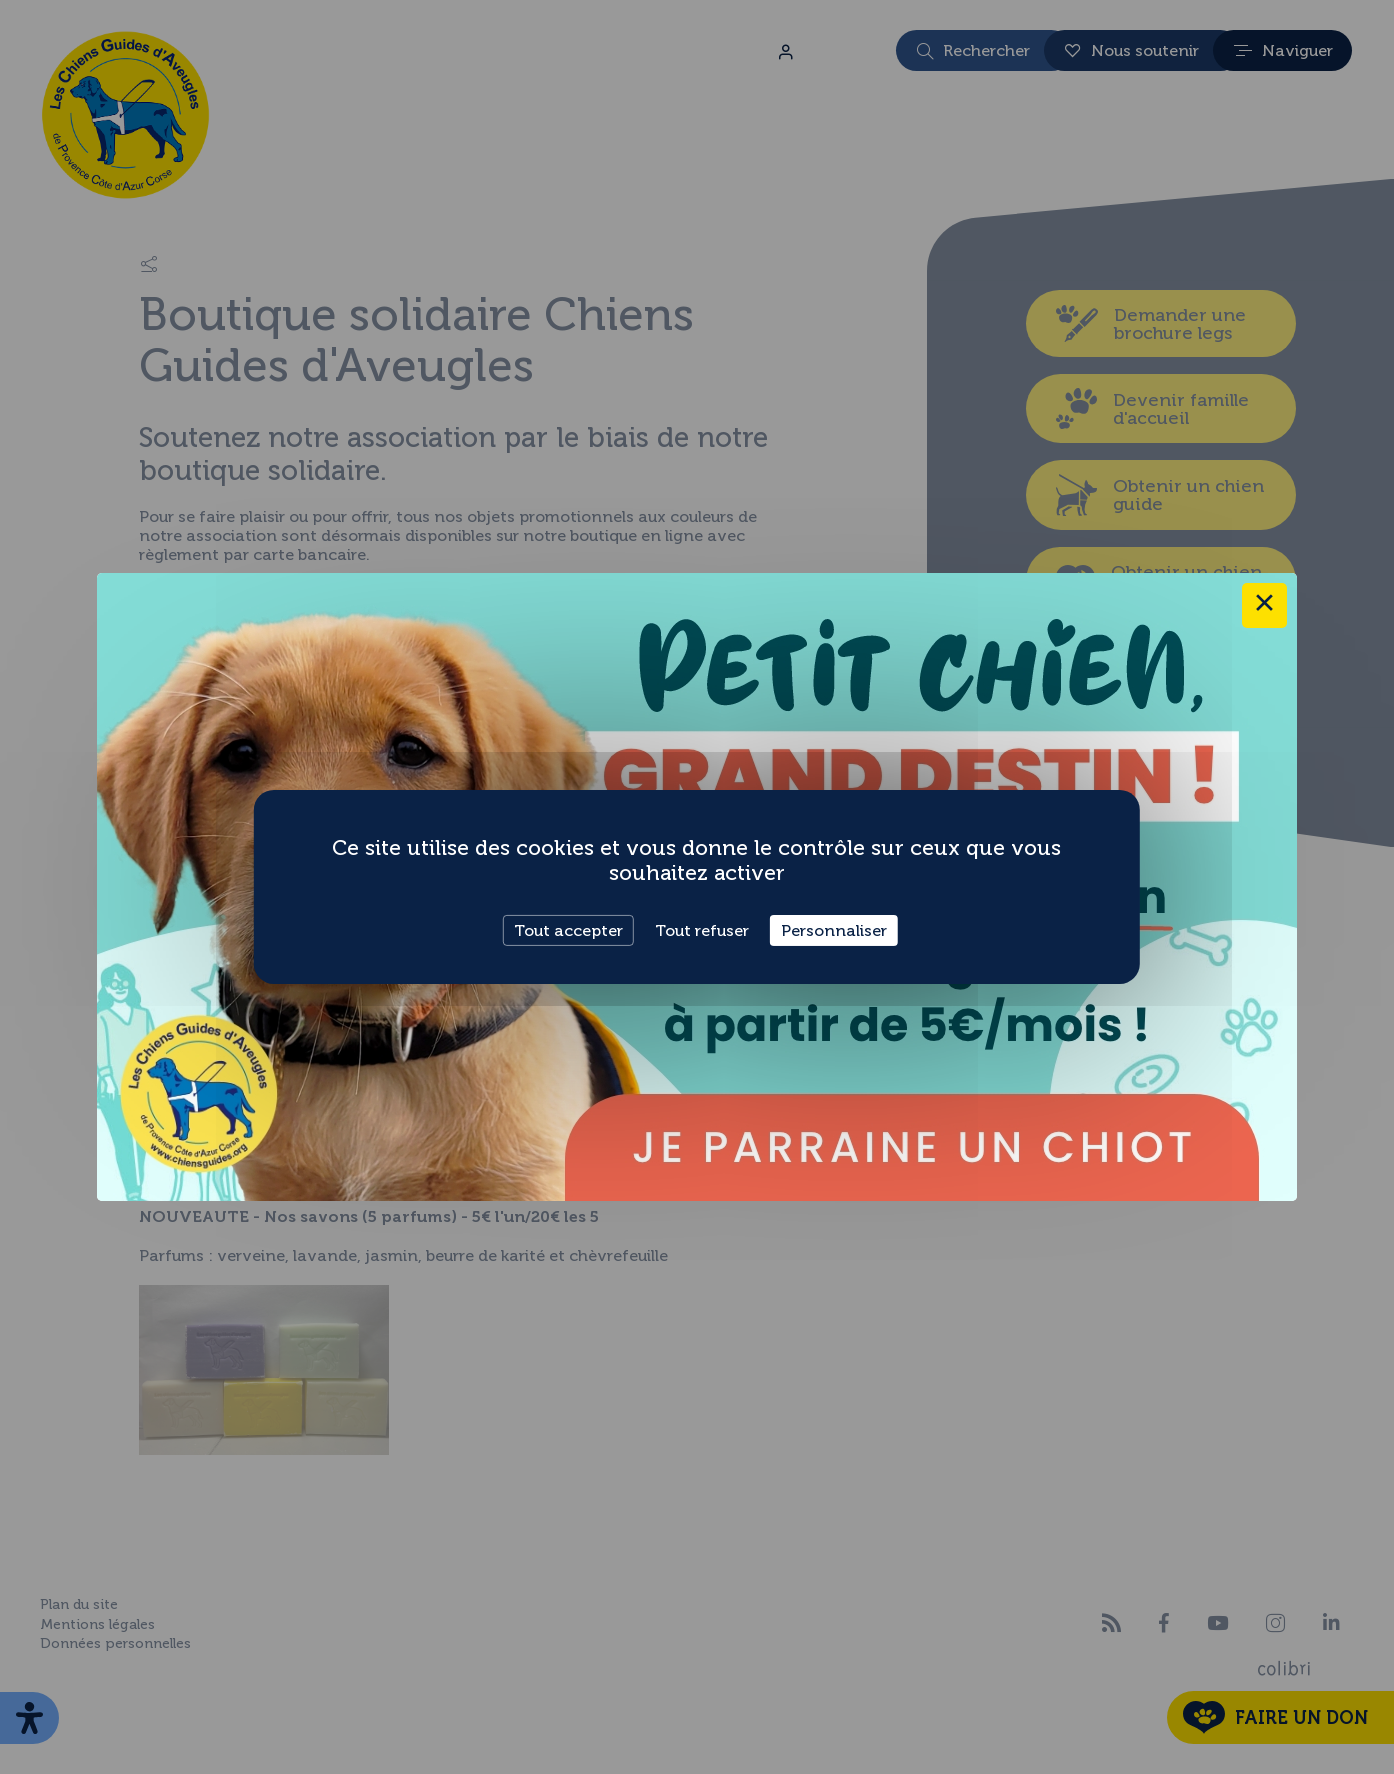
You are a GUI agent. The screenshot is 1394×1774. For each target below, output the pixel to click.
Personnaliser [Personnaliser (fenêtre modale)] (834, 930)
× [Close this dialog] (1264, 605)
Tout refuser (702, 930)
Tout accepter (568, 930)
